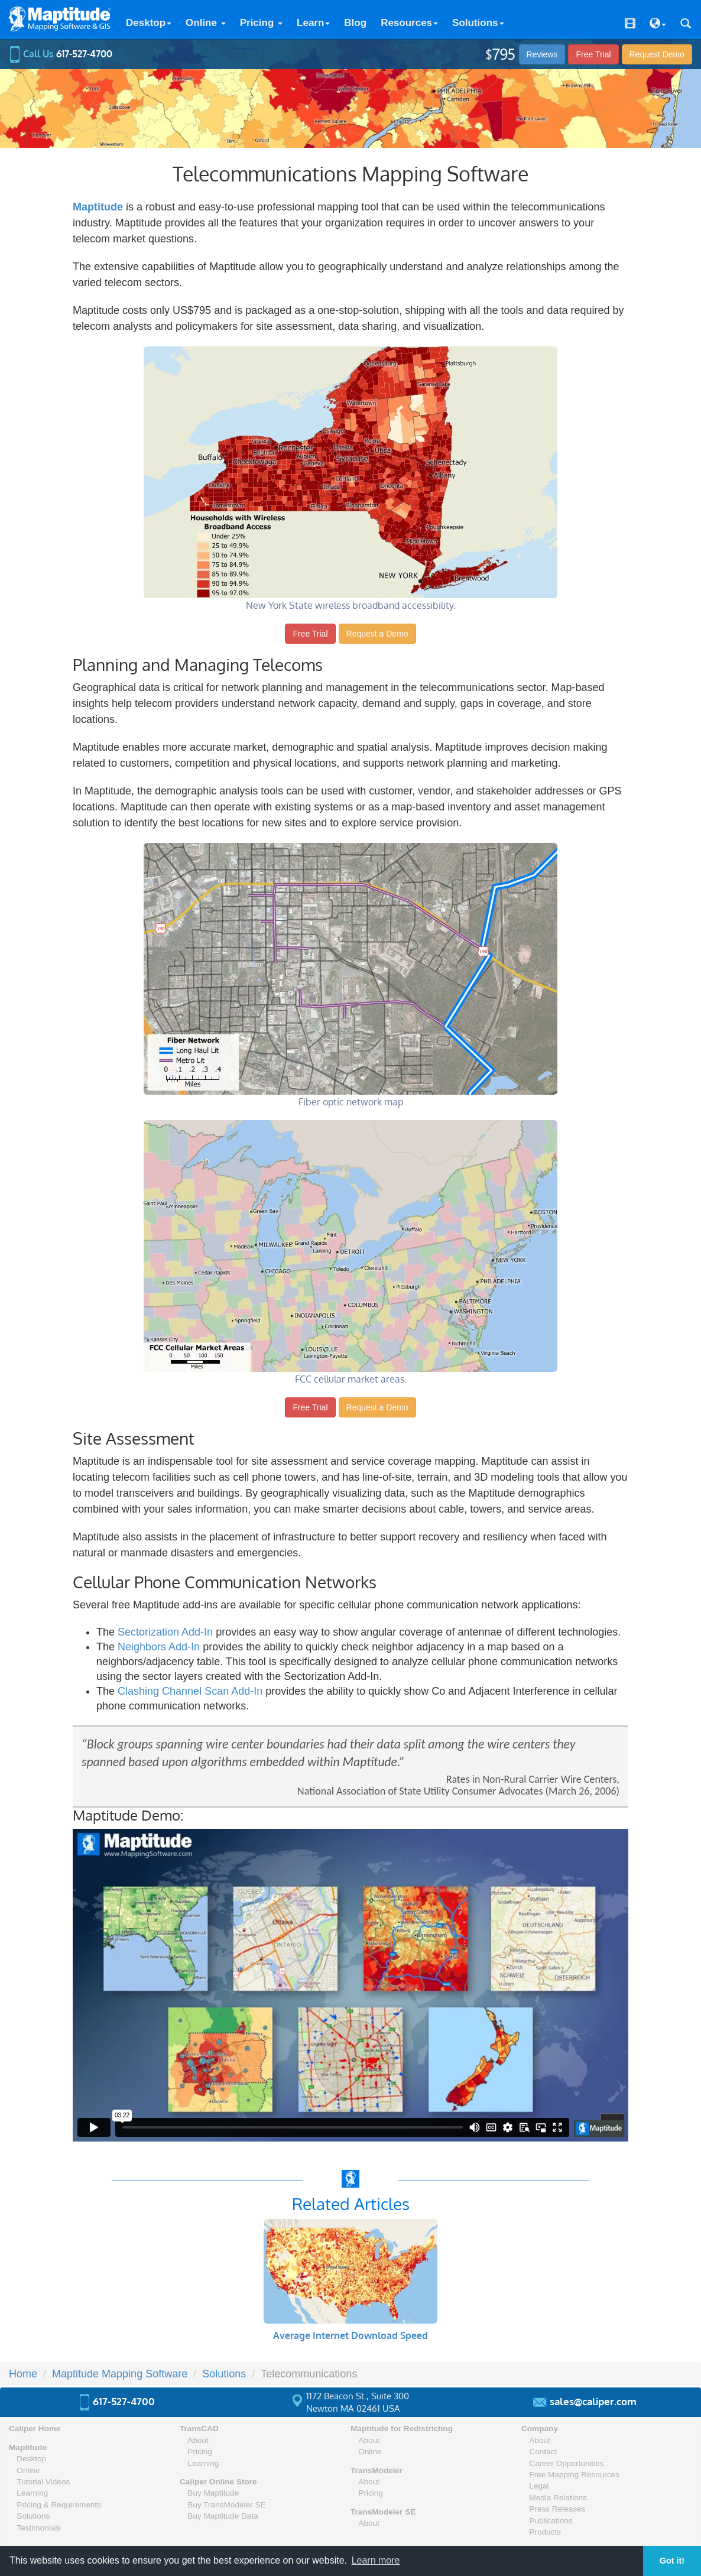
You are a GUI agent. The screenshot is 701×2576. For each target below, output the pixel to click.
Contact (543, 2451)
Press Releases (557, 2508)
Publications (550, 2520)
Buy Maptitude (213, 2493)
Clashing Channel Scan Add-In (190, 1691)
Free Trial (593, 54)
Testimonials (39, 2527)
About (198, 2440)
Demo (656, 54)
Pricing (261, 22)
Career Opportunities (566, 2463)
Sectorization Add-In (165, 1632)
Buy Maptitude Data (222, 2516)
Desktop (148, 22)
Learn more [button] (376, 2560)
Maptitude (28, 2447)
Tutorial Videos (43, 2481)
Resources (409, 22)
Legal (539, 2485)
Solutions (478, 22)
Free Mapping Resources (574, 2474)
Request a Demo (377, 633)
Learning (32, 2493)
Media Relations (557, 2497)
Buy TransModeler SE (226, 2504)
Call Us (60, 54)
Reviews (542, 54)
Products (545, 2532)
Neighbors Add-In (159, 1647)
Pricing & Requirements (59, 2504)
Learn (313, 22)
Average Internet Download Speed (350, 2335)
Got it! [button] (672, 2560)
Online (206, 22)
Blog (355, 22)
